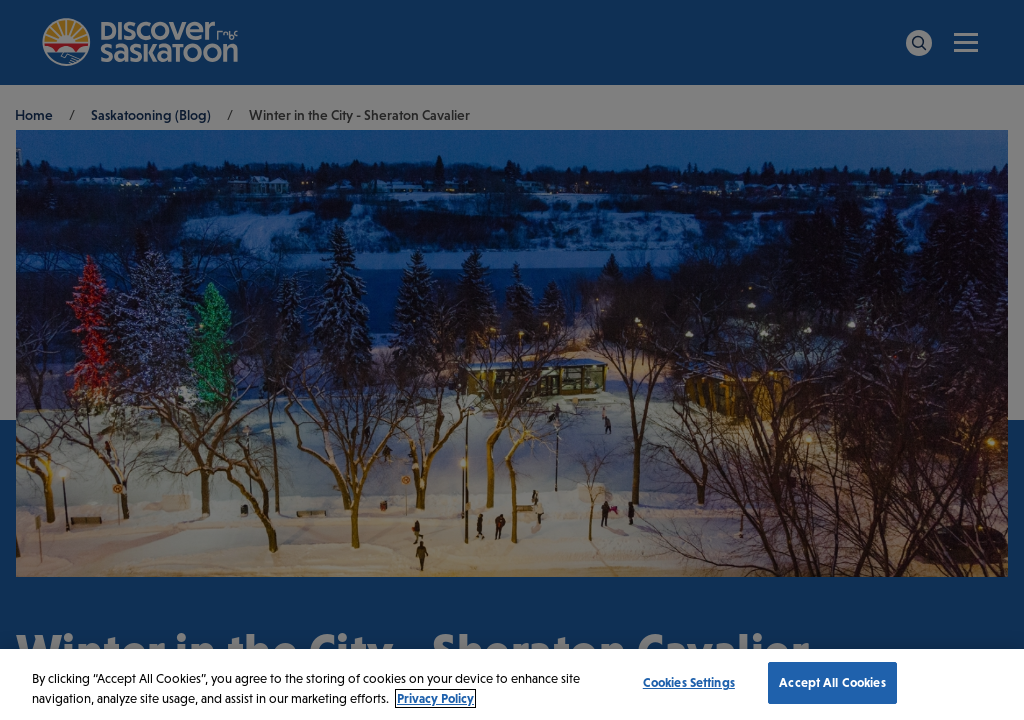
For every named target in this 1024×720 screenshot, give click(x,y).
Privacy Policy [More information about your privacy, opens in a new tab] (435, 698)
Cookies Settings (689, 682)
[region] (512, 684)
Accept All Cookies (832, 682)
